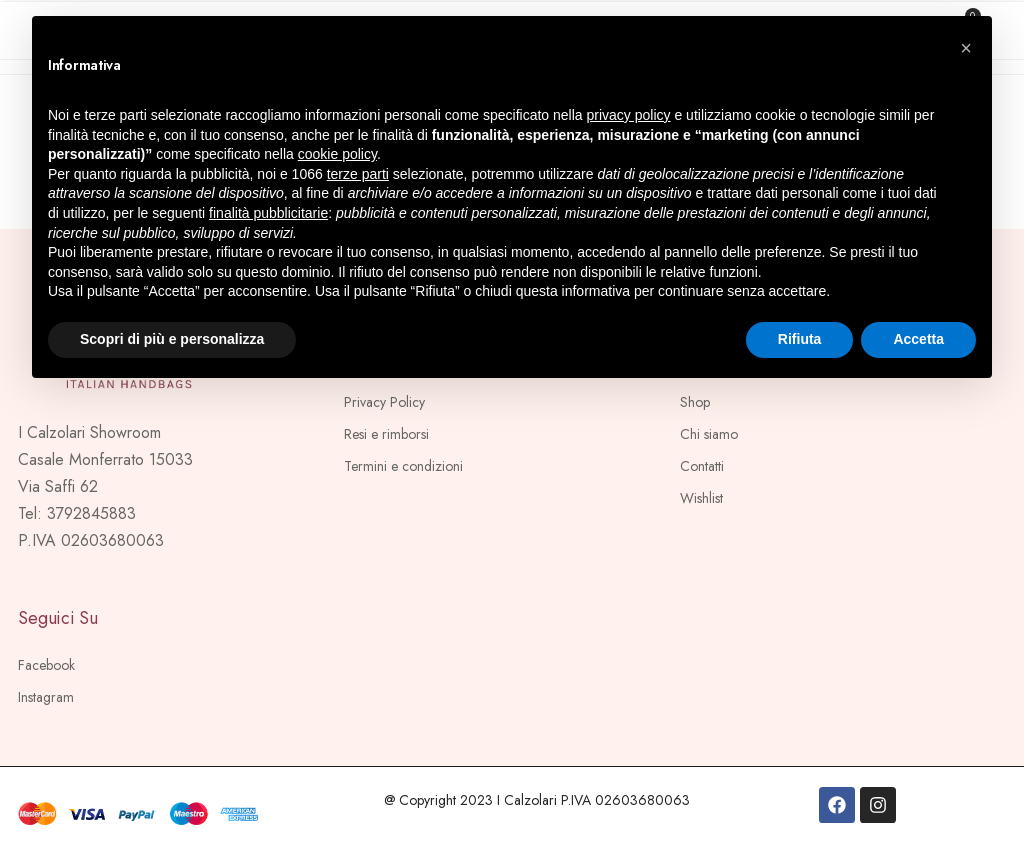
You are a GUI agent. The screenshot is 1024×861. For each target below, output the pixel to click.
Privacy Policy (384, 402)
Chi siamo (709, 434)
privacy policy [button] (629, 115)
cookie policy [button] (337, 154)
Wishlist (701, 498)
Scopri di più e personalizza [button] (172, 339)
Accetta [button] (918, 339)
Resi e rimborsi (386, 434)
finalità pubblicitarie (268, 213)
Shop (695, 402)
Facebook (46, 665)
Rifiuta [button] (800, 339)
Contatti (702, 466)
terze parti (358, 174)
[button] (966, 48)
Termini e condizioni (403, 466)
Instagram (46, 697)
